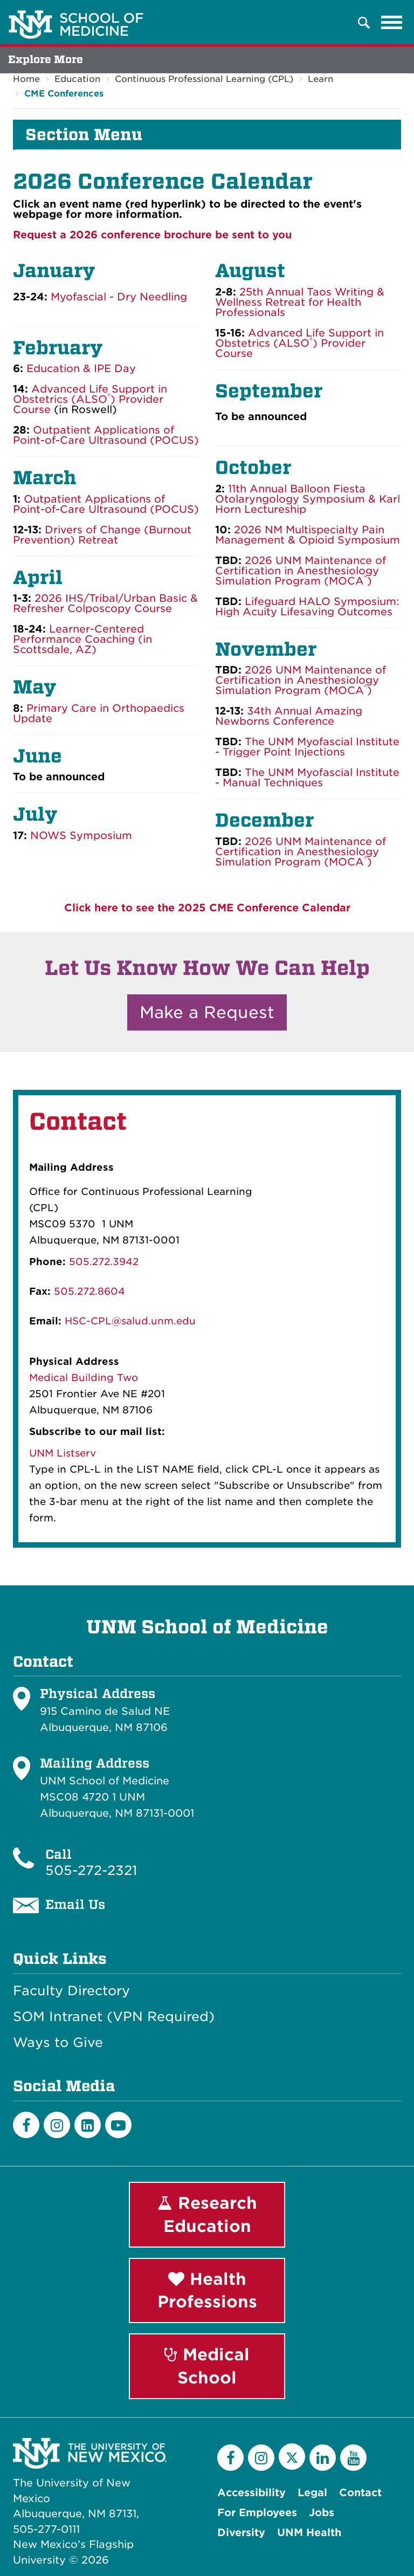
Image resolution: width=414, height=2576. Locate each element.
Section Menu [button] (83, 135)
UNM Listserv (62, 1453)
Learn (320, 79)
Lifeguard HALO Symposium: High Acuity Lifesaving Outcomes (307, 606)
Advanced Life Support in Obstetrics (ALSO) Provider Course (90, 399)
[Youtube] (118, 2125)
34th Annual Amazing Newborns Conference (288, 716)
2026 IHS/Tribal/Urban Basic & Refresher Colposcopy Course (105, 603)
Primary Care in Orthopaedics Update (98, 713)
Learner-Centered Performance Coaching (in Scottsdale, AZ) (82, 639)
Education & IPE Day (81, 368)
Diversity (241, 2532)
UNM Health (309, 2532)
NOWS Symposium (81, 835)
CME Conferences (64, 93)
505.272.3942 (104, 1261)
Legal (312, 2492)
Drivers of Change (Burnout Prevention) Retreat (102, 535)
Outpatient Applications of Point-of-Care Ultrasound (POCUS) (106, 504)
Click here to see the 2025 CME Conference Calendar (207, 908)
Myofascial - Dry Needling (119, 297)
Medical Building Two (83, 1377)
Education (77, 79)
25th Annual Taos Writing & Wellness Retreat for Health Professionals (299, 302)
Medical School (207, 2366)
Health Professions (207, 2290)
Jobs (321, 2512)
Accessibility (251, 2492)
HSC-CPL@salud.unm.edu (130, 1321)
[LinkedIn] (87, 2125)
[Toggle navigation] (391, 23)
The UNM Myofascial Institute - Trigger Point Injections (307, 747)
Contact (360, 2492)
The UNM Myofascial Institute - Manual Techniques (307, 777)
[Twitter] (292, 2456)
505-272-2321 (91, 1870)
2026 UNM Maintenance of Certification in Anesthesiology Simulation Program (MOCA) (300, 570)
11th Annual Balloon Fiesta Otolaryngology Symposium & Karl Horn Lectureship (307, 499)
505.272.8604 (89, 1291)
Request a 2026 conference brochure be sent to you (152, 235)
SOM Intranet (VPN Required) (114, 2016)
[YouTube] (353, 2457)
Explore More (45, 59)
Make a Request (207, 1012)
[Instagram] (57, 2125)
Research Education (207, 2214)
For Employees (257, 2512)
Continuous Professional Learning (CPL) (204, 79)
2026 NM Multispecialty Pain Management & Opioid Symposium (307, 535)
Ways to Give (58, 2042)
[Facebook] (26, 2125)
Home (26, 79)
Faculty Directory (71, 1990)
